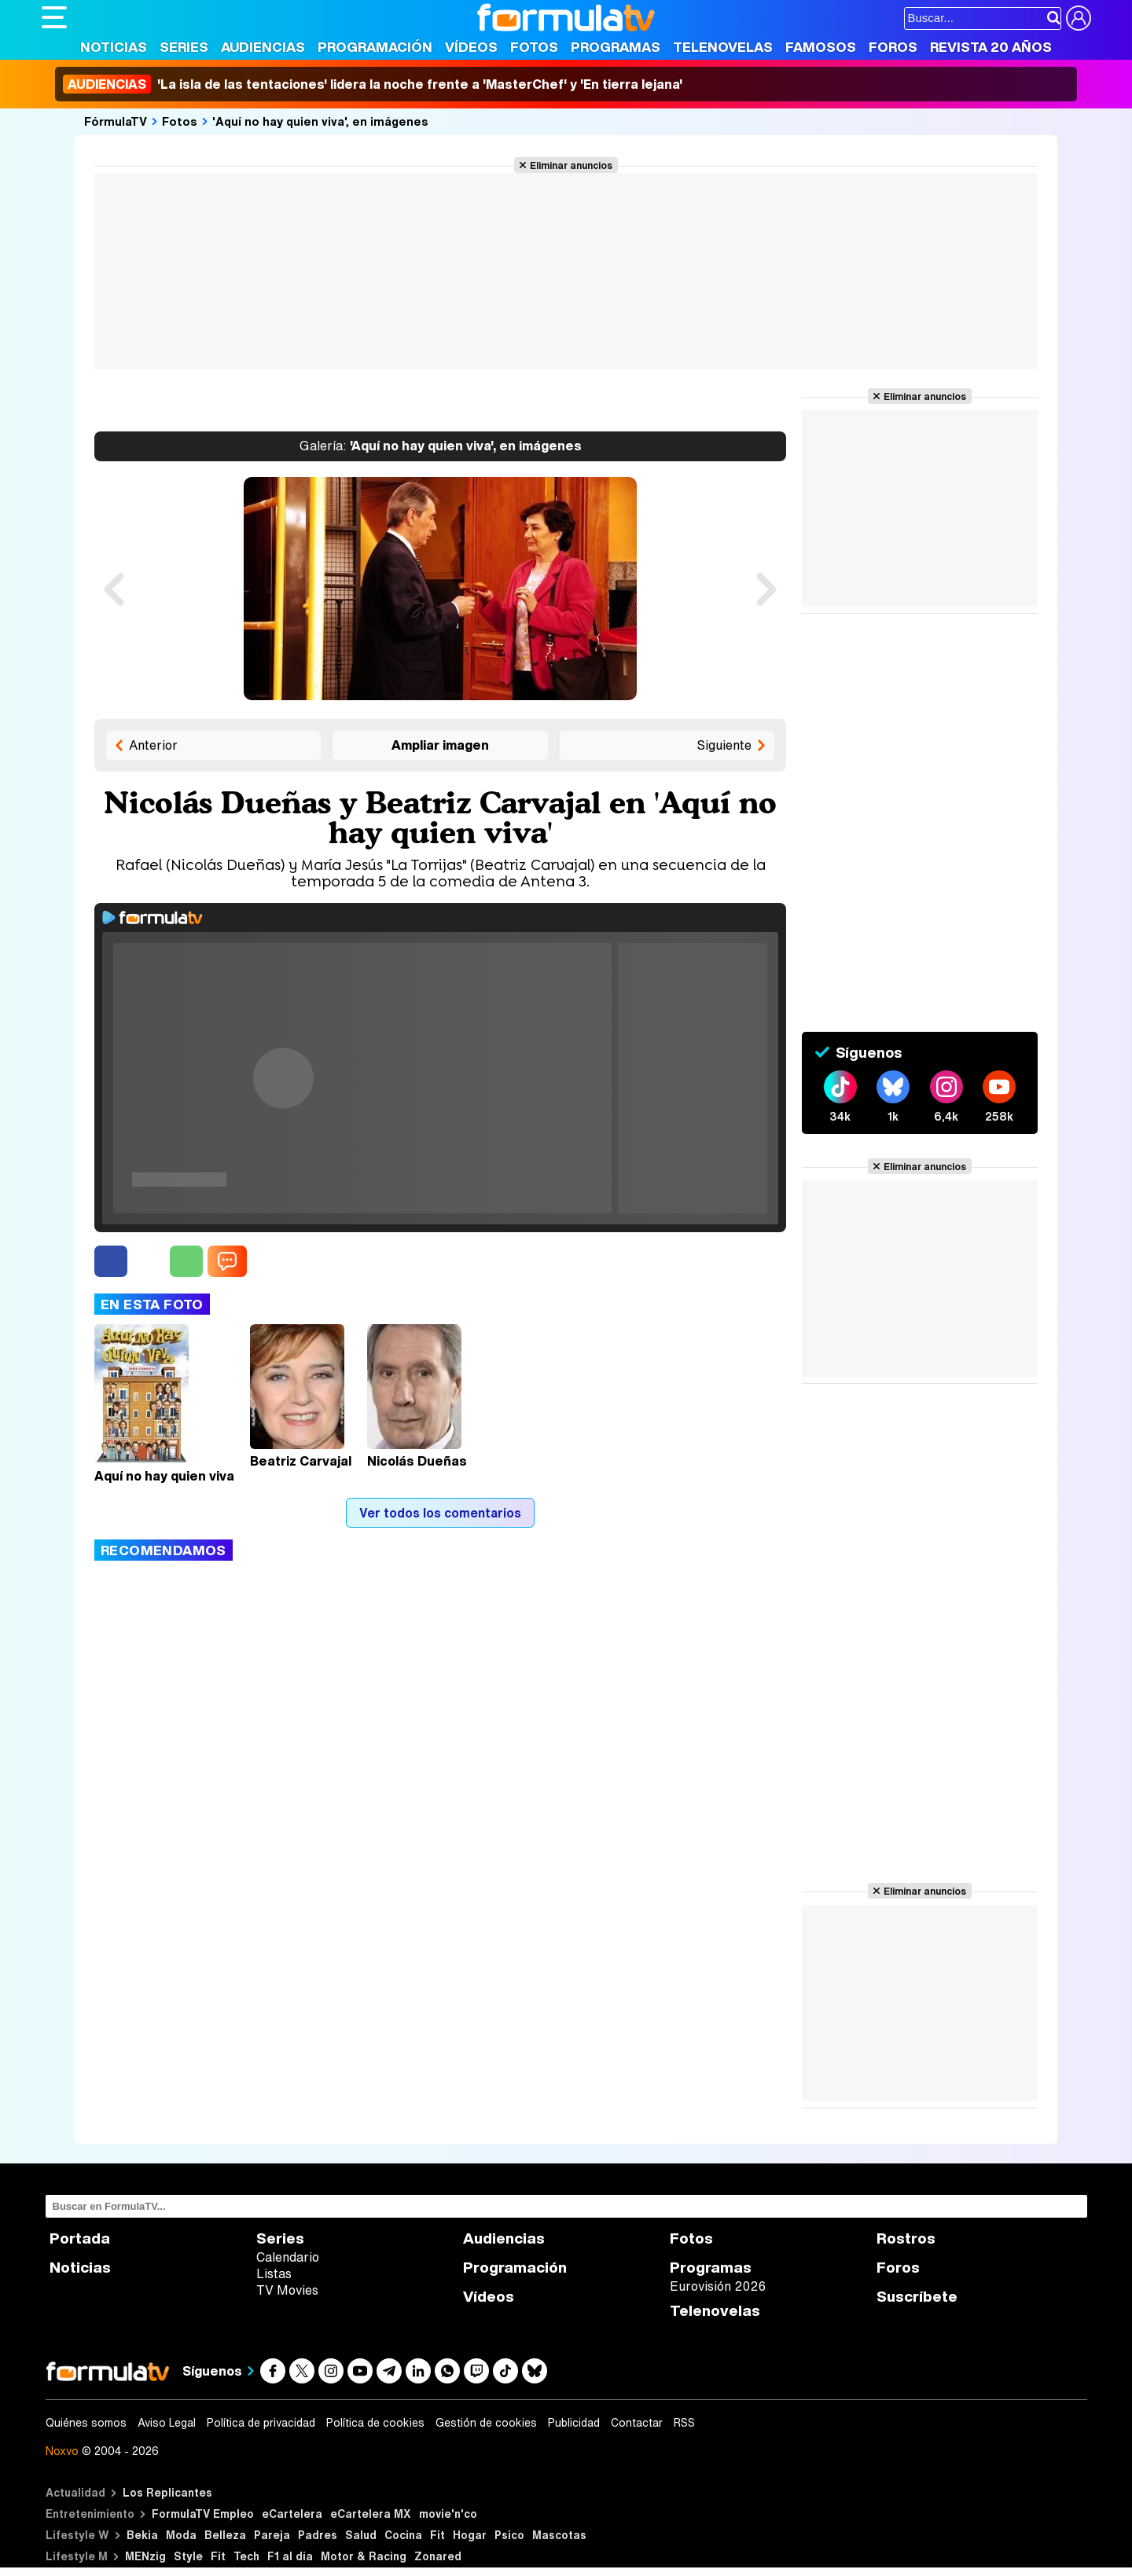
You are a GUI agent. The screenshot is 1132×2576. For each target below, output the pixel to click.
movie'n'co (448, 2513)
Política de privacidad (261, 2422)
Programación (375, 47)
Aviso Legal (167, 2422)
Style (188, 2556)
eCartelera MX (370, 2513)
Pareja (272, 2534)
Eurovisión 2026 (718, 2286)
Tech (246, 2556)
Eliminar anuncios (571, 165)
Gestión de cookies (486, 2422)
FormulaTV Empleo (203, 2513)
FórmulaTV (115, 121)
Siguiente (724, 745)
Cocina (403, 2534)
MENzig (145, 2556)
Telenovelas (723, 47)
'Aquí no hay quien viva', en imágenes (320, 121)
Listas (274, 2273)
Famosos (820, 47)
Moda (181, 2534)
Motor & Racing (363, 2556)
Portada (80, 2238)
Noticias (113, 47)
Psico (509, 2534)
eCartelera (292, 2513)
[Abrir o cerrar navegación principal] (54, 17)
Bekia (142, 2534)
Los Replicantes (167, 2492)
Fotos (534, 47)
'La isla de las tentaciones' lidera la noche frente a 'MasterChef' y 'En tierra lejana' (372, 84)
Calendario (287, 2257)
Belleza (225, 2534)
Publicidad (574, 2422)
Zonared (437, 2556)
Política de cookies (375, 2422)
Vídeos (471, 47)
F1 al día (290, 2556)
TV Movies (287, 2290)
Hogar (470, 2534)
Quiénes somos (86, 2422)
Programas (615, 47)
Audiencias (263, 47)
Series (184, 47)
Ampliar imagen (440, 745)
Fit (437, 2534)
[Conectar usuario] (1078, 18)
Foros (893, 47)
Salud (361, 2534)
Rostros (906, 2238)
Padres (317, 2534)
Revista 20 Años (991, 47)
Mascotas (559, 2534)
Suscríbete (917, 2297)
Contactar (637, 2422)
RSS (684, 2422)
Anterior (153, 745)
